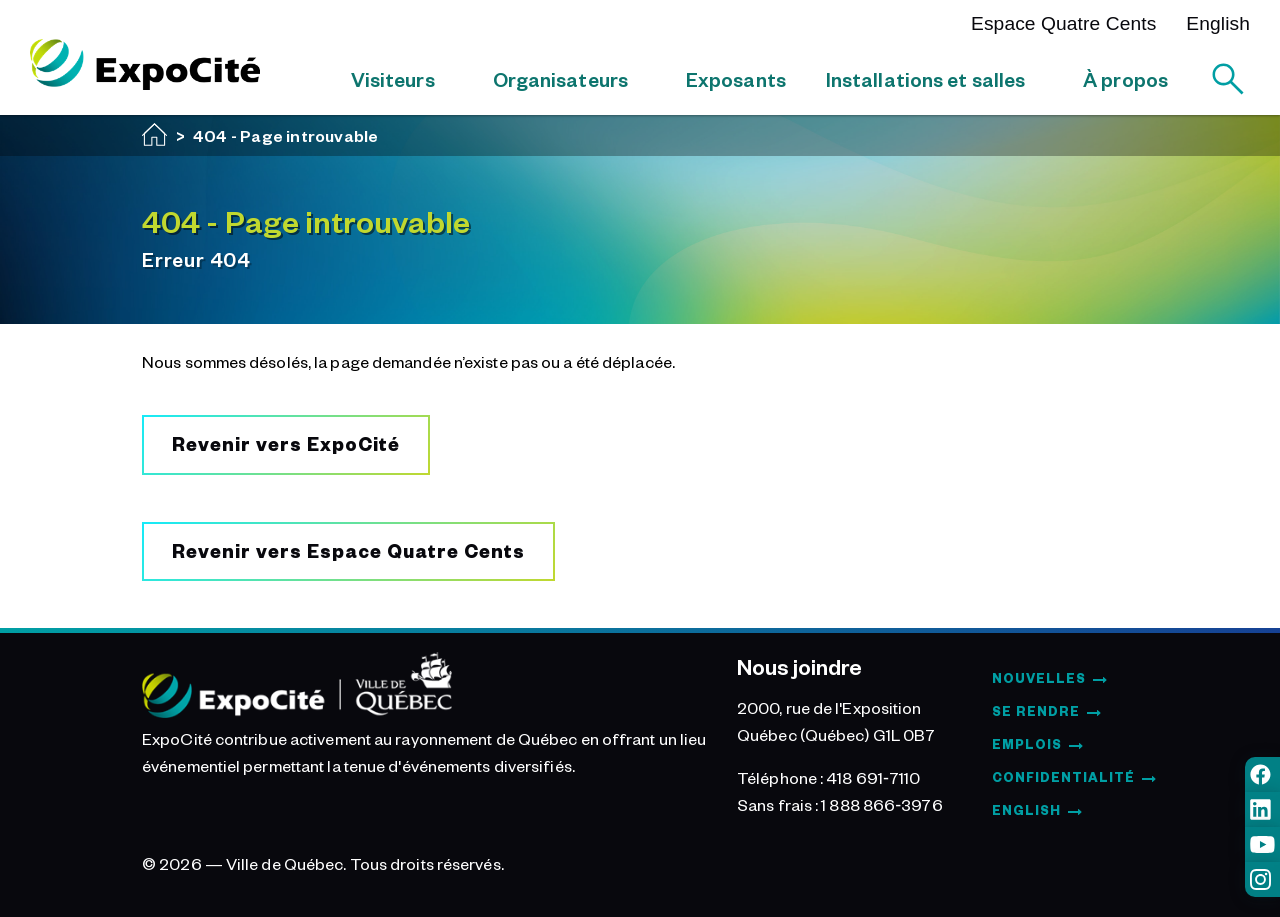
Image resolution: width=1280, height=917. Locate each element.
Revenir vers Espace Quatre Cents (348, 550)
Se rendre (1036, 711)
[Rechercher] (1228, 79)
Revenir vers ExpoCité (286, 443)
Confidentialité (1063, 777)
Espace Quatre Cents (1063, 23)
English (1218, 23)
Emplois (1027, 744)
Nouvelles (1039, 678)
